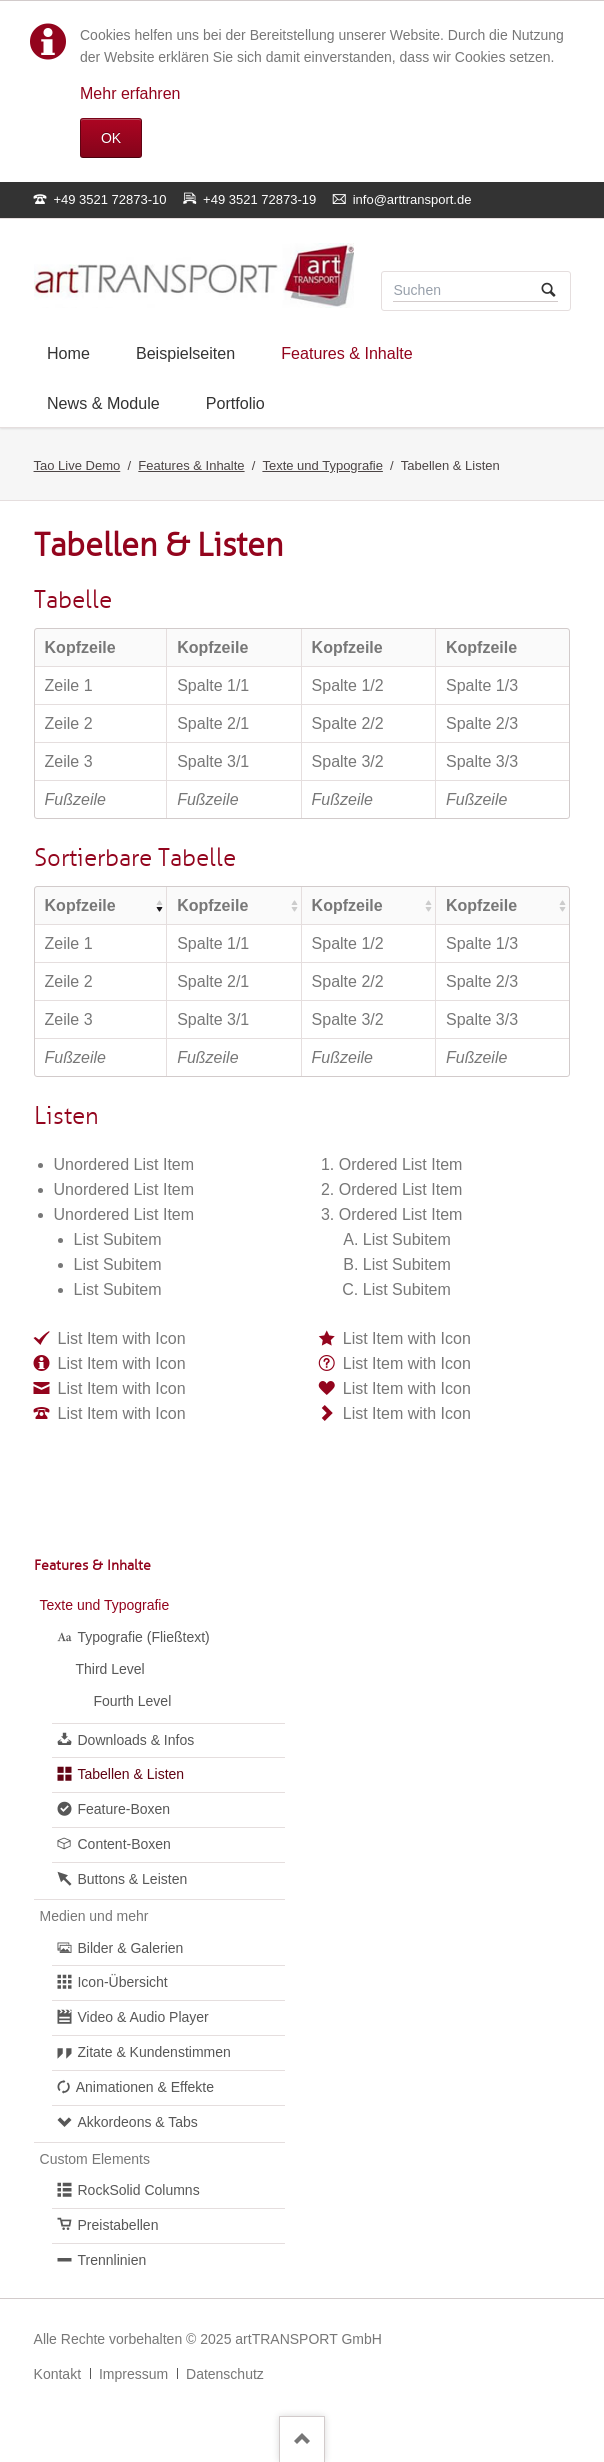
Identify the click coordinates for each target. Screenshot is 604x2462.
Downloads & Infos (135, 1740)
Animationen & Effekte (145, 2087)
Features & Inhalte (191, 465)
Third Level (109, 1669)
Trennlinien (111, 2260)
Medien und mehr (94, 1916)
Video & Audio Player (142, 2017)
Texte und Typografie (322, 465)
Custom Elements (95, 2159)
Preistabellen (117, 2225)
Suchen (549, 291)
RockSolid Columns (138, 2190)
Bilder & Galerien (130, 1948)
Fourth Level (132, 1701)
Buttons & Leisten (132, 1879)
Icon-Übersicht (122, 1982)
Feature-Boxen (123, 1809)
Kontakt (57, 2374)
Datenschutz (225, 2374)
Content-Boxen (123, 1844)
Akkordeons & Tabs (137, 2122)
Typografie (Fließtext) (143, 1637)
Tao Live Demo (77, 465)
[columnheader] (101, 905)
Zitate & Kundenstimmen (153, 2052)
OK (111, 138)
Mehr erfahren (130, 93)
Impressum (133, 2374)
